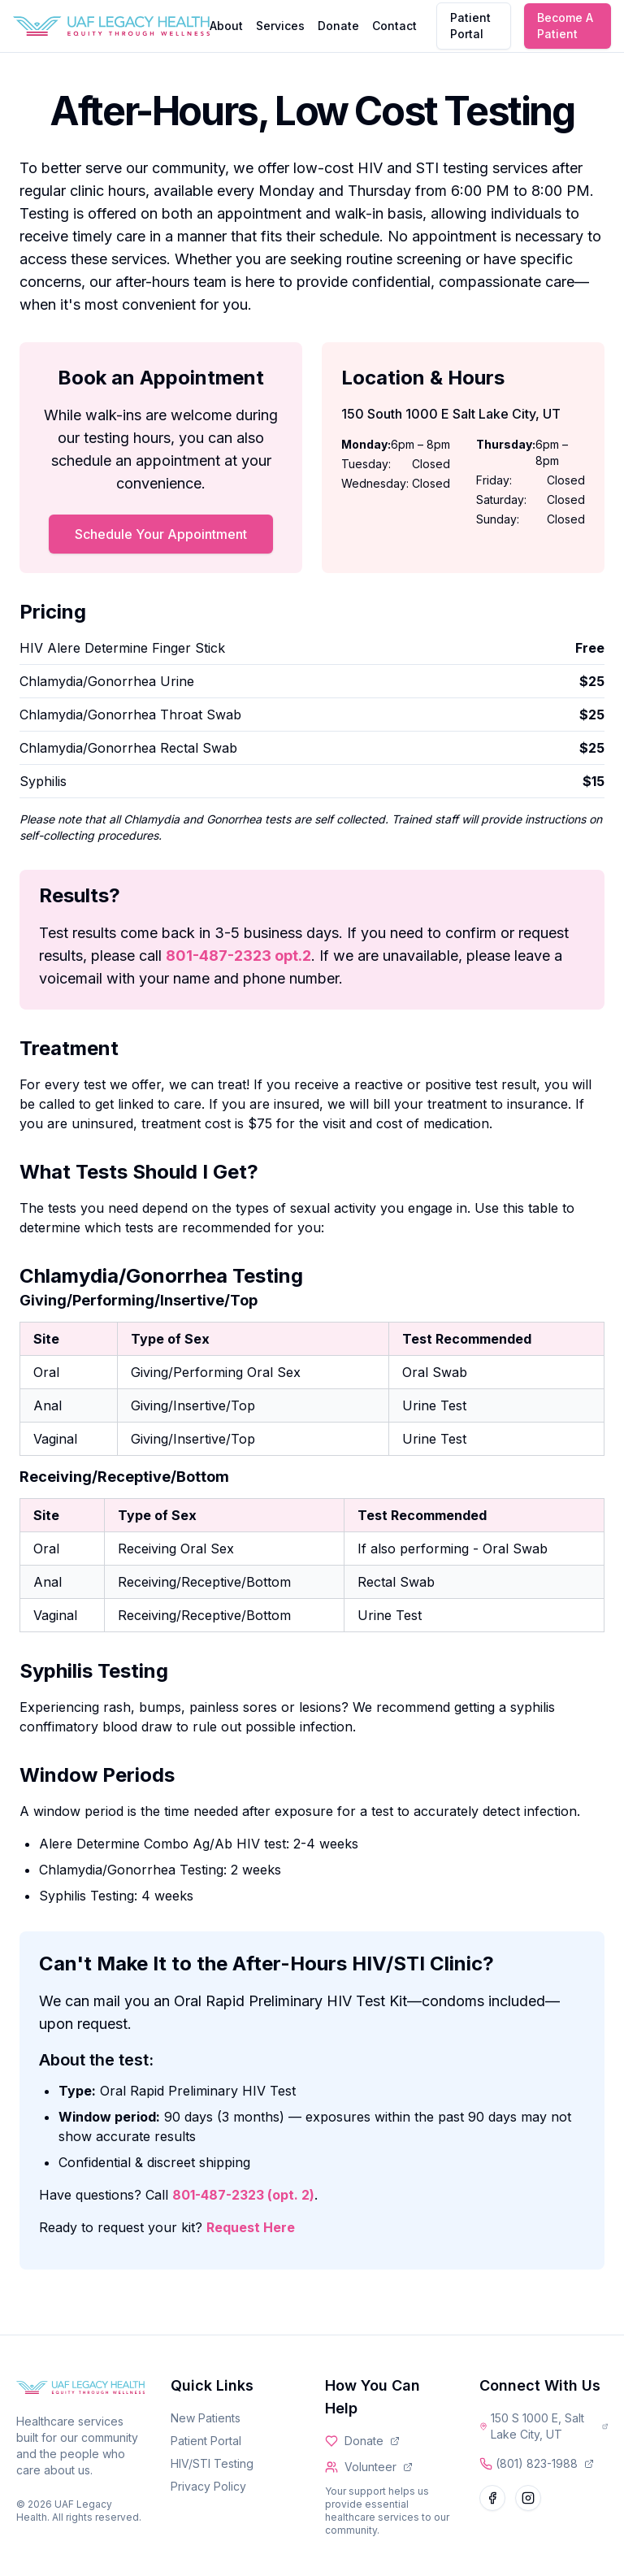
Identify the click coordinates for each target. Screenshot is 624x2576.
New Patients (205, 2418)
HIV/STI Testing (212, 2463)
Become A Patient (565, 26)
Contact (394, 26)
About (226, 26)
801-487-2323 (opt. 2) (243, 2195)
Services (280, 26)
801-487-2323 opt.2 (238, 955)
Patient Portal (470, 26)
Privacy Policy (208, 2486)
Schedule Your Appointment (161, 534)
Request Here (250, 2227)
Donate (338, 26)
